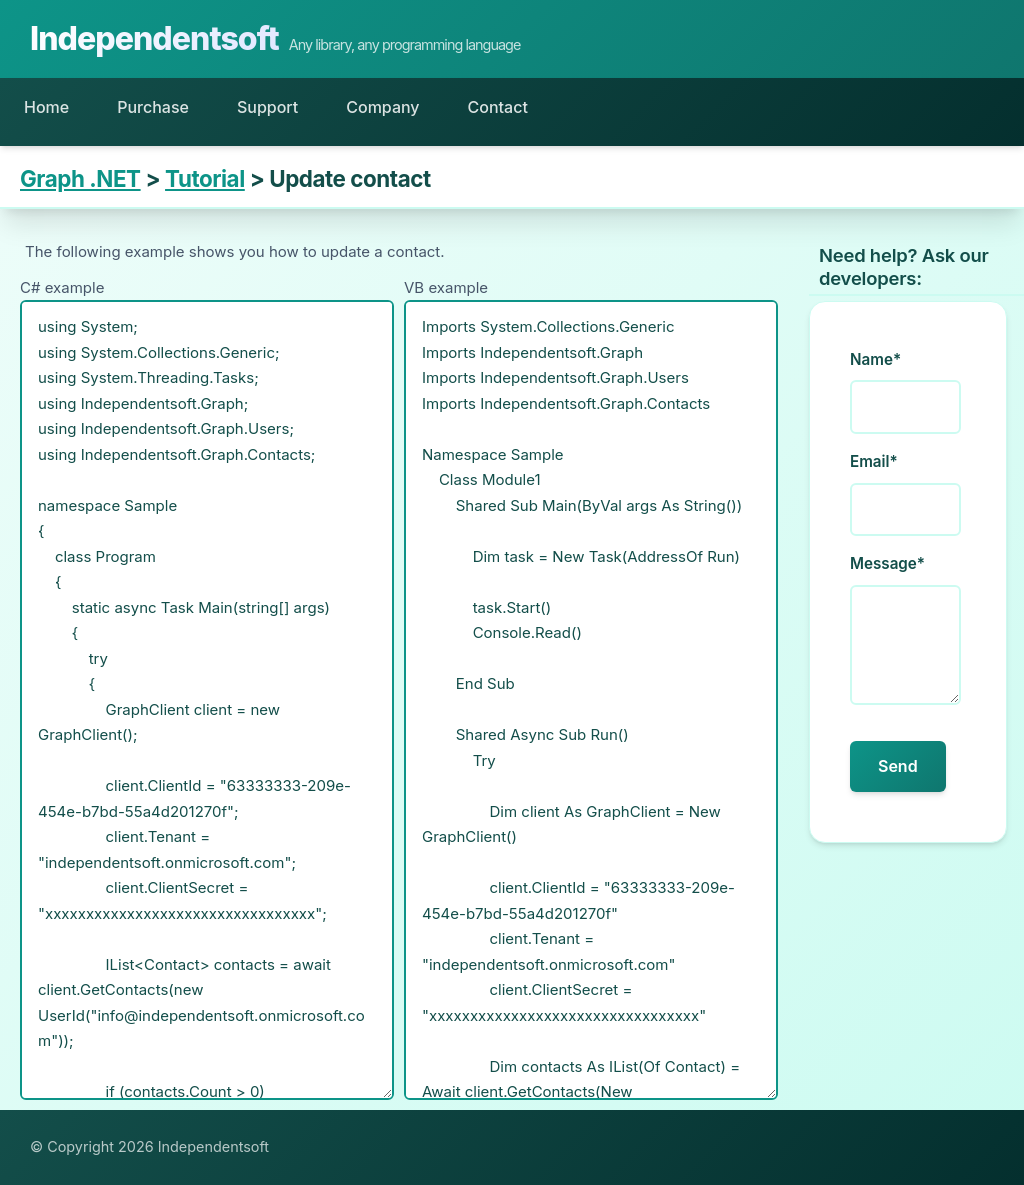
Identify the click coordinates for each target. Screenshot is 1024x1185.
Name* (875, 359)
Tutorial (205, 178)
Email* (874, 461)
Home (46, 107)
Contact (498, 107)
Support (267, 107)
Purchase (153, 107)
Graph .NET (80, 178)
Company (382, 107)
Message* (887, 563)
